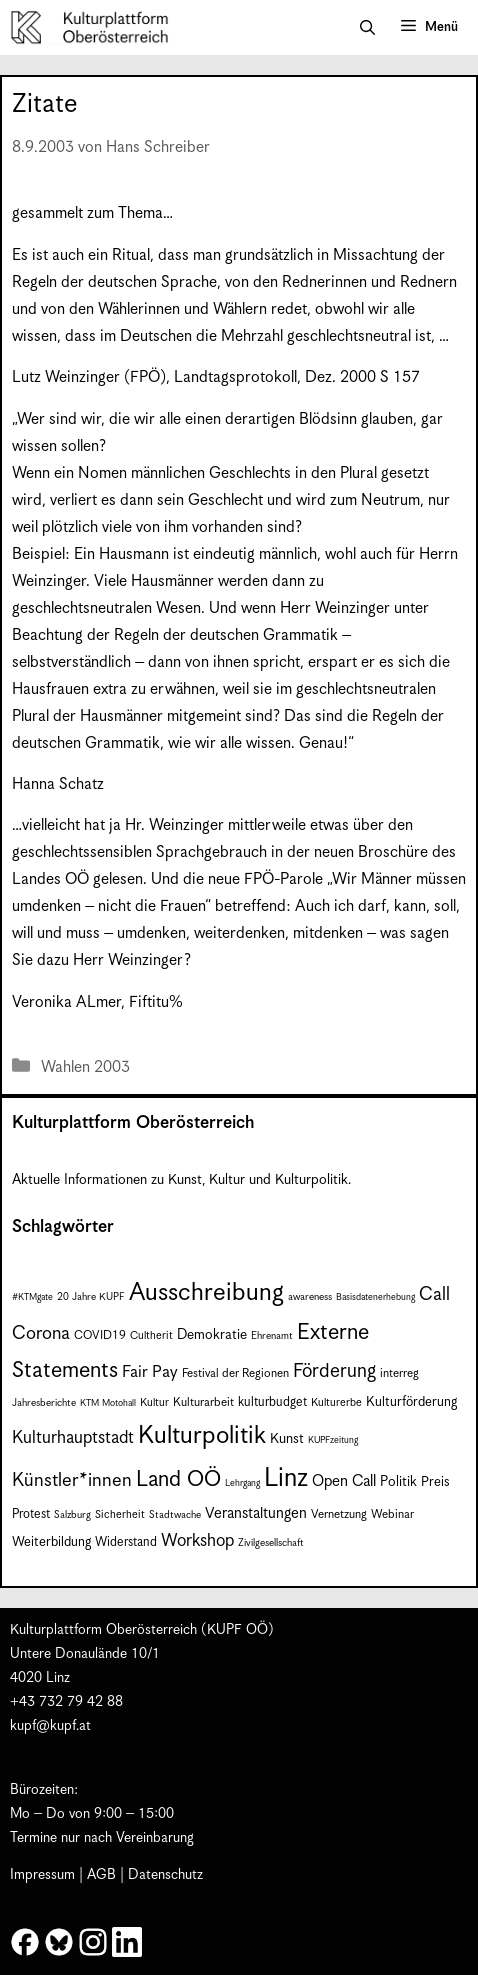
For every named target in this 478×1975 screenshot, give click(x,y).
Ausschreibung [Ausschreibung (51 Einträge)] (206, 1293)
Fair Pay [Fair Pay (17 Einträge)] (150, 1372)
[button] (367, 28)
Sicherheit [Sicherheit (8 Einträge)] (120, 1514)
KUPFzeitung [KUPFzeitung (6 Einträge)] (333, 1440)
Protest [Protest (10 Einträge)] (31, 1514)
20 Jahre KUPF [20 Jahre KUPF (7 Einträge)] (91, 1297)
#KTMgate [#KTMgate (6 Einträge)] (32, 1297)
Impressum (42, 1875)
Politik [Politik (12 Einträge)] (398, 1482)
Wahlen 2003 (85, 1067)
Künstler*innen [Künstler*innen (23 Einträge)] (72, 1480)
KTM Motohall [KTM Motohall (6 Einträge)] (108, 1403)
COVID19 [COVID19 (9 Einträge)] (100, 1335)
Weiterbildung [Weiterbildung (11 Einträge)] (51, 1542)
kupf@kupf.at (50, 1726)
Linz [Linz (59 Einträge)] (286, 1478)
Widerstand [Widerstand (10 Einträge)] (126, 1542)
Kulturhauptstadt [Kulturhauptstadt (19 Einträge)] (73, 1438)
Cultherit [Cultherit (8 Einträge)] (151, 1335)
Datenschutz (165, 1875)
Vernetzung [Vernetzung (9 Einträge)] (339, 1514)
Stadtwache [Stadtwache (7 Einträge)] (175, 1515)
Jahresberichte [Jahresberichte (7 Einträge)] (44, 1403)
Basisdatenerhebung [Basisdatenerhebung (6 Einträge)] (375, 1297)
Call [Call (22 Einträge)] (434, 1294)
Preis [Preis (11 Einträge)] (435, 1482)
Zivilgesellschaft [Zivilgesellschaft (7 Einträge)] (271, 1543)
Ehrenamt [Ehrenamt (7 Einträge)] (272, 1336)
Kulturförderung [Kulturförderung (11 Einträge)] (411, 1402)
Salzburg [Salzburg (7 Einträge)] (72, 1515)
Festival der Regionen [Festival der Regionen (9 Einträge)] (235, 1373)
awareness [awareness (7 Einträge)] (310, 1297)
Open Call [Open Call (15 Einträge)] (344, 1481)
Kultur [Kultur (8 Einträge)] (154, 1402)
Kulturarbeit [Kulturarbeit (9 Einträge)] (203, 1402)
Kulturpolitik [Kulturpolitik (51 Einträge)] (202, 1436)
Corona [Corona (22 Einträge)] (41, 1333)
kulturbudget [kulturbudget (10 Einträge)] (272, 1402)
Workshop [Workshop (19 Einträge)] (197, 1541)
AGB (101, 1875)
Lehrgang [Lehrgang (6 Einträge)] (242, 1483)
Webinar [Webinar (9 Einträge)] (392, 1514)
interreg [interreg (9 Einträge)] (399, 1373)
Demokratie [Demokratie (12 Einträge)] (212, 1335)
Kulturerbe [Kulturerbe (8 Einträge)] (336, 1402)
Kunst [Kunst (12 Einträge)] (287, 1439)
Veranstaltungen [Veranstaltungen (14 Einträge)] (256, 1513)
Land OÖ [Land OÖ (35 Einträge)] (178, 1479)
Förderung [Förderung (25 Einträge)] (334, 1371)
